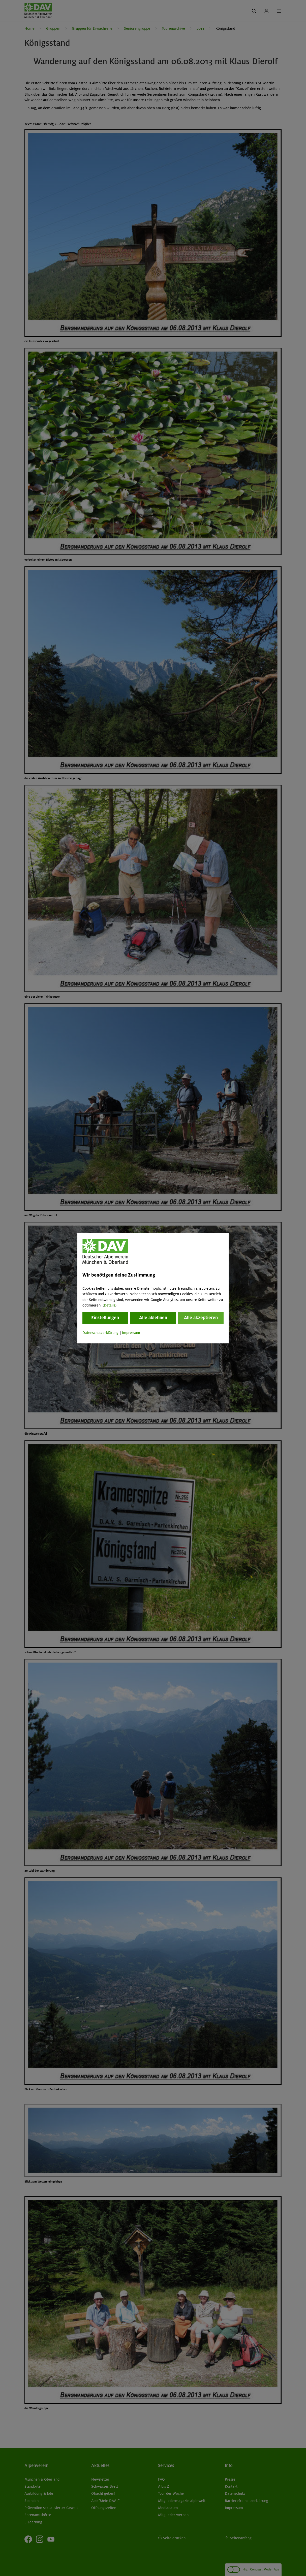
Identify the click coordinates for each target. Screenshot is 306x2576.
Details (109, 1305)
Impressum (131, 1333)
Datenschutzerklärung (100, 1333)
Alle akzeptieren (201, 1318)
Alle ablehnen (153, 1318)
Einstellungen (105, 1318)
